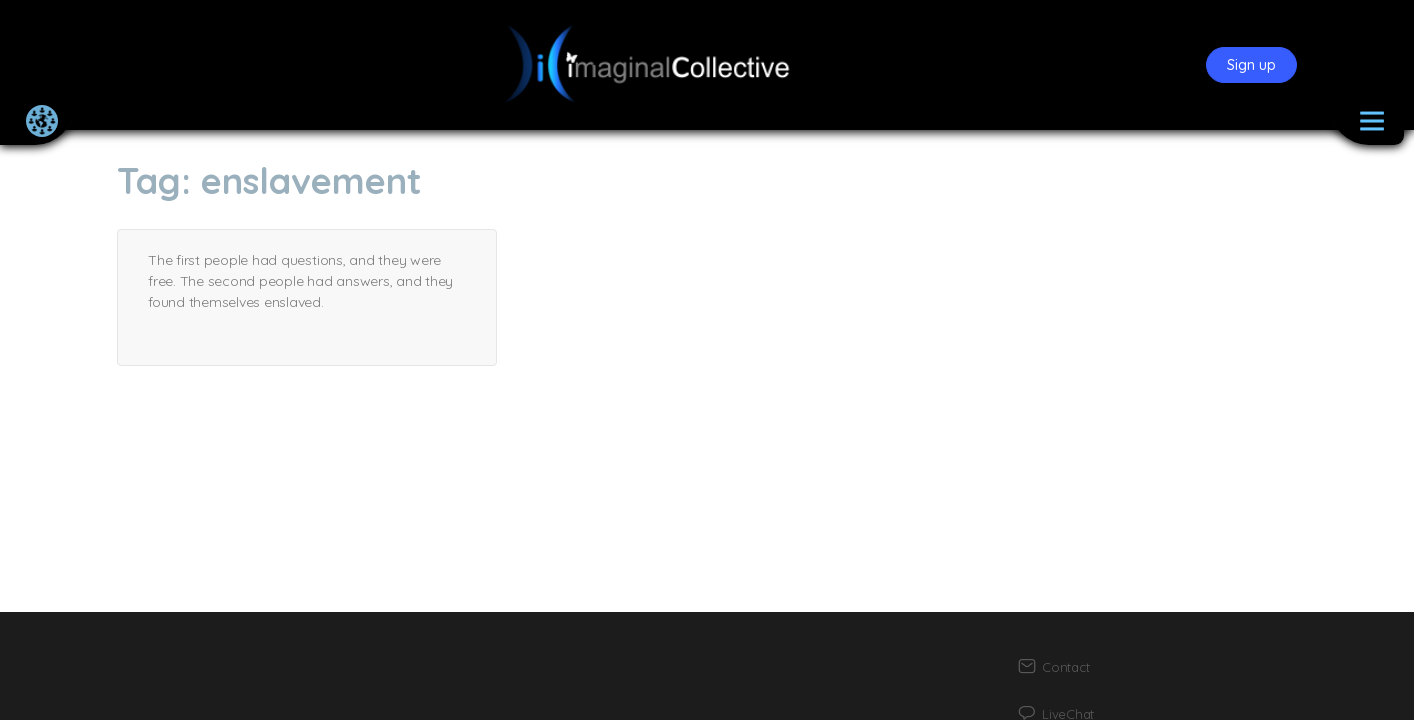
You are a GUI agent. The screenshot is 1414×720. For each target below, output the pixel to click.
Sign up (1251, 65)
